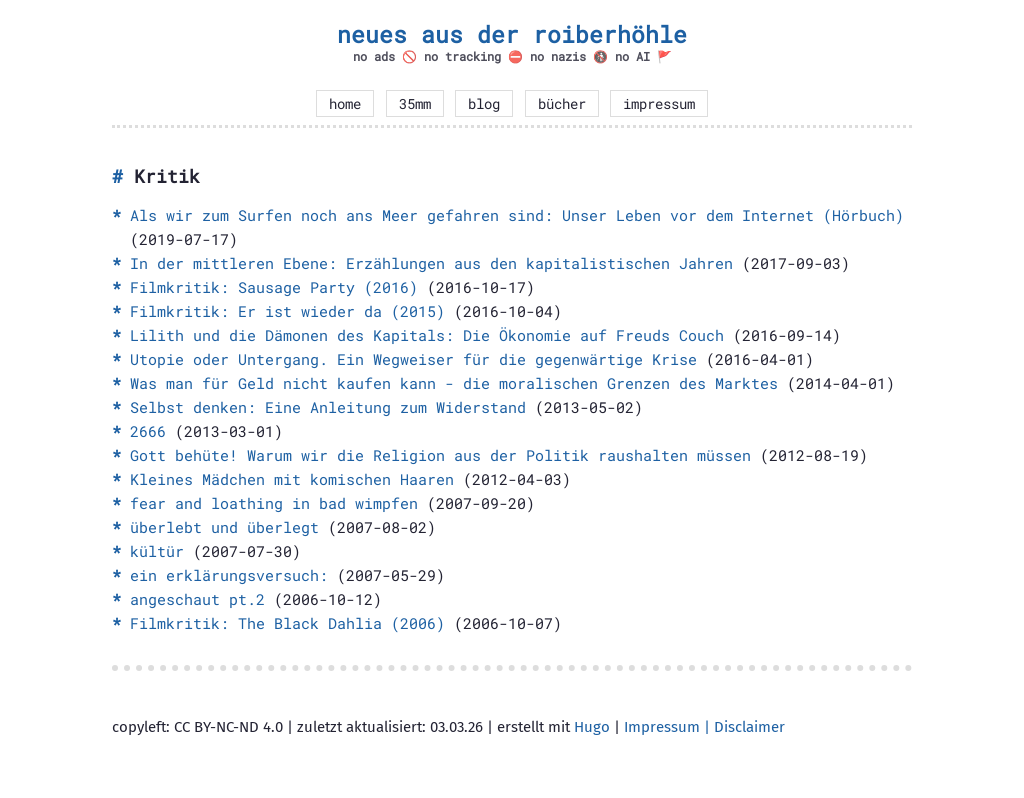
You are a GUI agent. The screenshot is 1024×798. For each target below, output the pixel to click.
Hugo (592, 727)
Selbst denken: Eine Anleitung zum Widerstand (328, 407)
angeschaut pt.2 (197, 599)
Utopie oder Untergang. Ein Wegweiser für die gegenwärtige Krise (413, 359)
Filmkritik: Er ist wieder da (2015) (287, 311)
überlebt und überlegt (224, 527)
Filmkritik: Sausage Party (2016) (274, 287)
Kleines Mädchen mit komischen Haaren (292, 479)
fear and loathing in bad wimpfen (274, 503)
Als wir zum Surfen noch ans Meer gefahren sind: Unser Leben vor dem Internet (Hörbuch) (517, 215)
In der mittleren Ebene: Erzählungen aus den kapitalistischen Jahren (431, 263)
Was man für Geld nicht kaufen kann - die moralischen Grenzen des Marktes (454, 383)
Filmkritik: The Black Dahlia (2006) (287, 623)
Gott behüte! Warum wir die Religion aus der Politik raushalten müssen (440, 455)
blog (484, 104)
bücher (562, 104)
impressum (659, 104)
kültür (157, 551)
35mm (415, 104)
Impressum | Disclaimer (704, 727)
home (345, 104)
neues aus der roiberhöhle (512, 34)
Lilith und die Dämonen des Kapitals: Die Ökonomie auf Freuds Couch (427, 335)
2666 (148, 431)
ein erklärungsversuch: (229, 575)
